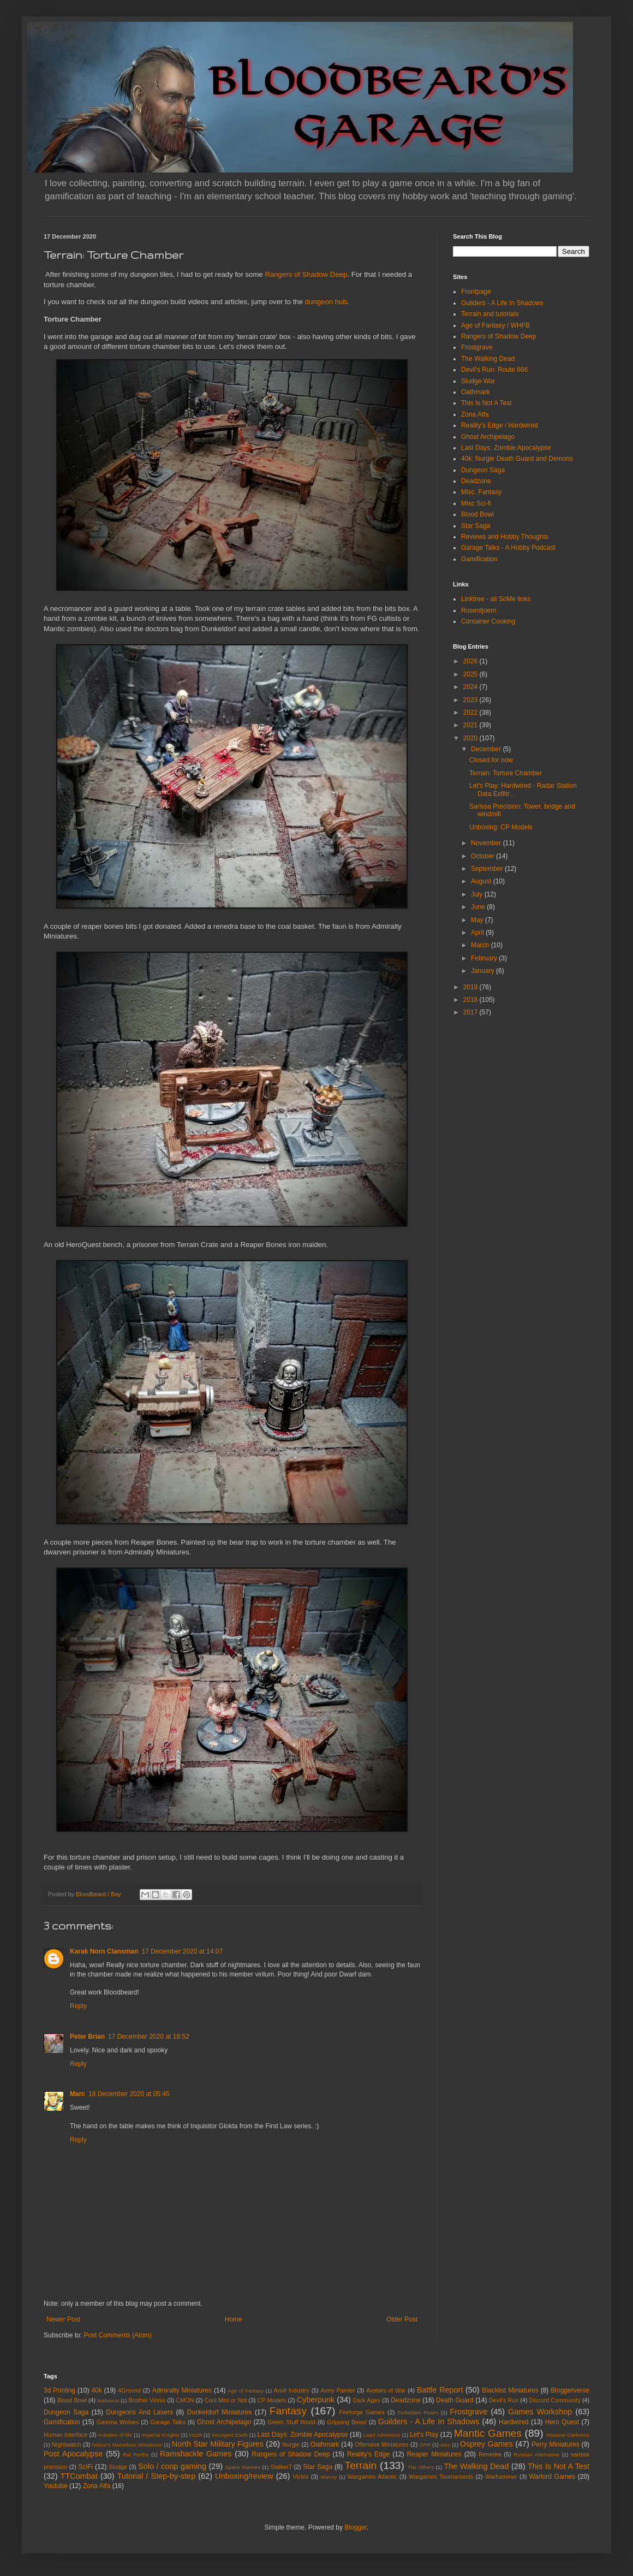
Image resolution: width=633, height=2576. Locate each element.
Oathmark (475, 392)
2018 (471, 1000)
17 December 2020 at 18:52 (148, 2036)
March (481, 945)
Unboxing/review (244, 2476)
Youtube (56, 2486)
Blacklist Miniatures (510, 2390)
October (483, 856)
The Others (421, 2467)
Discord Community (555, 2400)
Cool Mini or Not (226, 2400)
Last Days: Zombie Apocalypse (506, 448)
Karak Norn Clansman (104, 1951)
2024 (471, 687)
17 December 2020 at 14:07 (182, 1951)
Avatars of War (385, 2390)
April (478, 932)
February (485, 958)
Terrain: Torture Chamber (505, 773)
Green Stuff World (291, 2422)
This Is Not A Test (486, 403)
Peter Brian (87, 2036)
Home (233, 2319)
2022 (471, 712)
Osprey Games (486, 2444)
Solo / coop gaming (172, 2466)
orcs (445, 2445)
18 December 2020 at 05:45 (129, 2094)
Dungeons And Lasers (139, 2412)
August (482, 881)
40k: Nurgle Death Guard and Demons (517, 458)
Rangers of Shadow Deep (306, 274)
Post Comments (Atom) (117, 2335)
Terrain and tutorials (489, 314)
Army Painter (338, 2390)
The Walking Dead (488, 359)
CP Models (272, 2400)
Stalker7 (281, 2467)
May (478, 920)
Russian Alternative (536, 2455)
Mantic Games (488, 2433)
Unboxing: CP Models (501, 827)
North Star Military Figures (218, 2444)
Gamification (479, 559)
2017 (471, 1012)
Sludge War (478, 381)
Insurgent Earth (230, 2435)
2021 (471, 725)
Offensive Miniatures (382, 2444)
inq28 (195, 2435)
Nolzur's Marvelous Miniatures (127, 2445)
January (483, 971)
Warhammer (501, 2476)
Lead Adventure (382, 2435)
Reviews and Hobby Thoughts (504, 537)
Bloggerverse (570, 2390)
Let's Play (424, 2434)
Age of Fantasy (246, 2391)
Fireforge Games (362, 2412)
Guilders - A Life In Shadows (502, 303)
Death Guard (455, 2400)
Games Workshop (540, 2411)
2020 (471, 738)
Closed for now (491, 760)
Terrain (361, 2465)
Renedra (490, 2454)
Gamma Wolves (118, 2422)
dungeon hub (326, 302)
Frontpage (476, 291)
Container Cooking (488, 621)
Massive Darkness (567, 2435)
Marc (77, 2094)
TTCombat (79, 2476)
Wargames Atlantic (372, 2476)
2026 (471, 661)
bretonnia (108, 2400)
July (478, 894)
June (479, 907)
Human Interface (65, 2434)
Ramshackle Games (195, 2453)
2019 (471, 987)
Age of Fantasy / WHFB (495, 325)
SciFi (86, 2467)
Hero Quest (562, 2422)
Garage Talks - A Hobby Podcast (508, 547)
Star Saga (475, 526)
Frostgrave (476, 347)
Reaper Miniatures (434, 2454)
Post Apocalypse (73, 2453)
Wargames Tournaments (441, 2476)
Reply (78, 2006)
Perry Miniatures (556, 2444)
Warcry (328, 2477)
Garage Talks (167, 2422)
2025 (471, 674)
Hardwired (514, 2422)
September (488, 868)
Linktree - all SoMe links (495, 599)
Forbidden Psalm (417, 2412)
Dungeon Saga (483, 470)
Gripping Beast (346, 2422)
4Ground (129, 2390)
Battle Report (440, 2389)
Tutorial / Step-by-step (156, 2476)
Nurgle (291, 2444)
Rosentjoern (479, 610)
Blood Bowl (477, 514)
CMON (185, 2400)
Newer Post (63, 2319)
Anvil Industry (291, 2390)
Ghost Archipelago (488, 437)
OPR (425, 2445)
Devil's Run (503, 2400)
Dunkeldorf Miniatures (219, 2412)
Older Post (401, 2319)
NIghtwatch (66, 2444)
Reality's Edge (368, 2454)
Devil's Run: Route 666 (494, 369)
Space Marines (243, 2467)
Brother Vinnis (146, 2400)
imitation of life (115, 2435)
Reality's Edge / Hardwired (499, 425)
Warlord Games (552, 2476)
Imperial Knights (161, 2435)
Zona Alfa (475, 414)
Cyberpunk (316, 2399)
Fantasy (288, 2411)
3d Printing (59, 2390)
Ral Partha (135, 2455)
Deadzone (476, 481)
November (487, 843)
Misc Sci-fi (476, 503)
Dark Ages (366, 2400)
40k (96, 2390)
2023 (471, 700)
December (487, 749)
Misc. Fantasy (481, 492)
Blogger (355, 2527)
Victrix (300, 2476)
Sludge (118, 2467)
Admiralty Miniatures (182, 2390)
